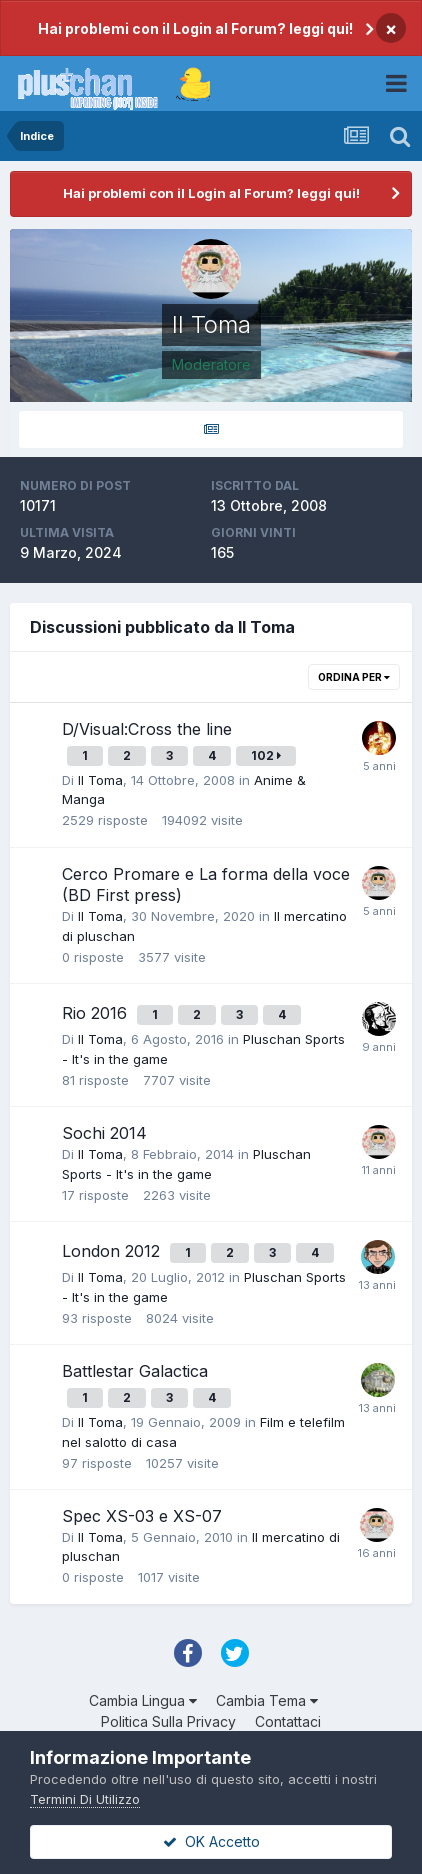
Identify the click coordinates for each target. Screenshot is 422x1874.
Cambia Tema (267, 1700)
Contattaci (288, 1721)
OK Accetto (211, 1841)
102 (266, 755)
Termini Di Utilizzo (85, 1799)
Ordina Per (354, 677)
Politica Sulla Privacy (168, 1721)
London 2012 (113, 1251)
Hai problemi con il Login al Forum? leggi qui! (195, 28)
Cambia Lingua (143, 1700)
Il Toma (100, 780)
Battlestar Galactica (135, 1371)
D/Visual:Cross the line (147, 729)
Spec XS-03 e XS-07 (142, 1516)
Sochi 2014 (104, 1133)
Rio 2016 (97, 1013)
